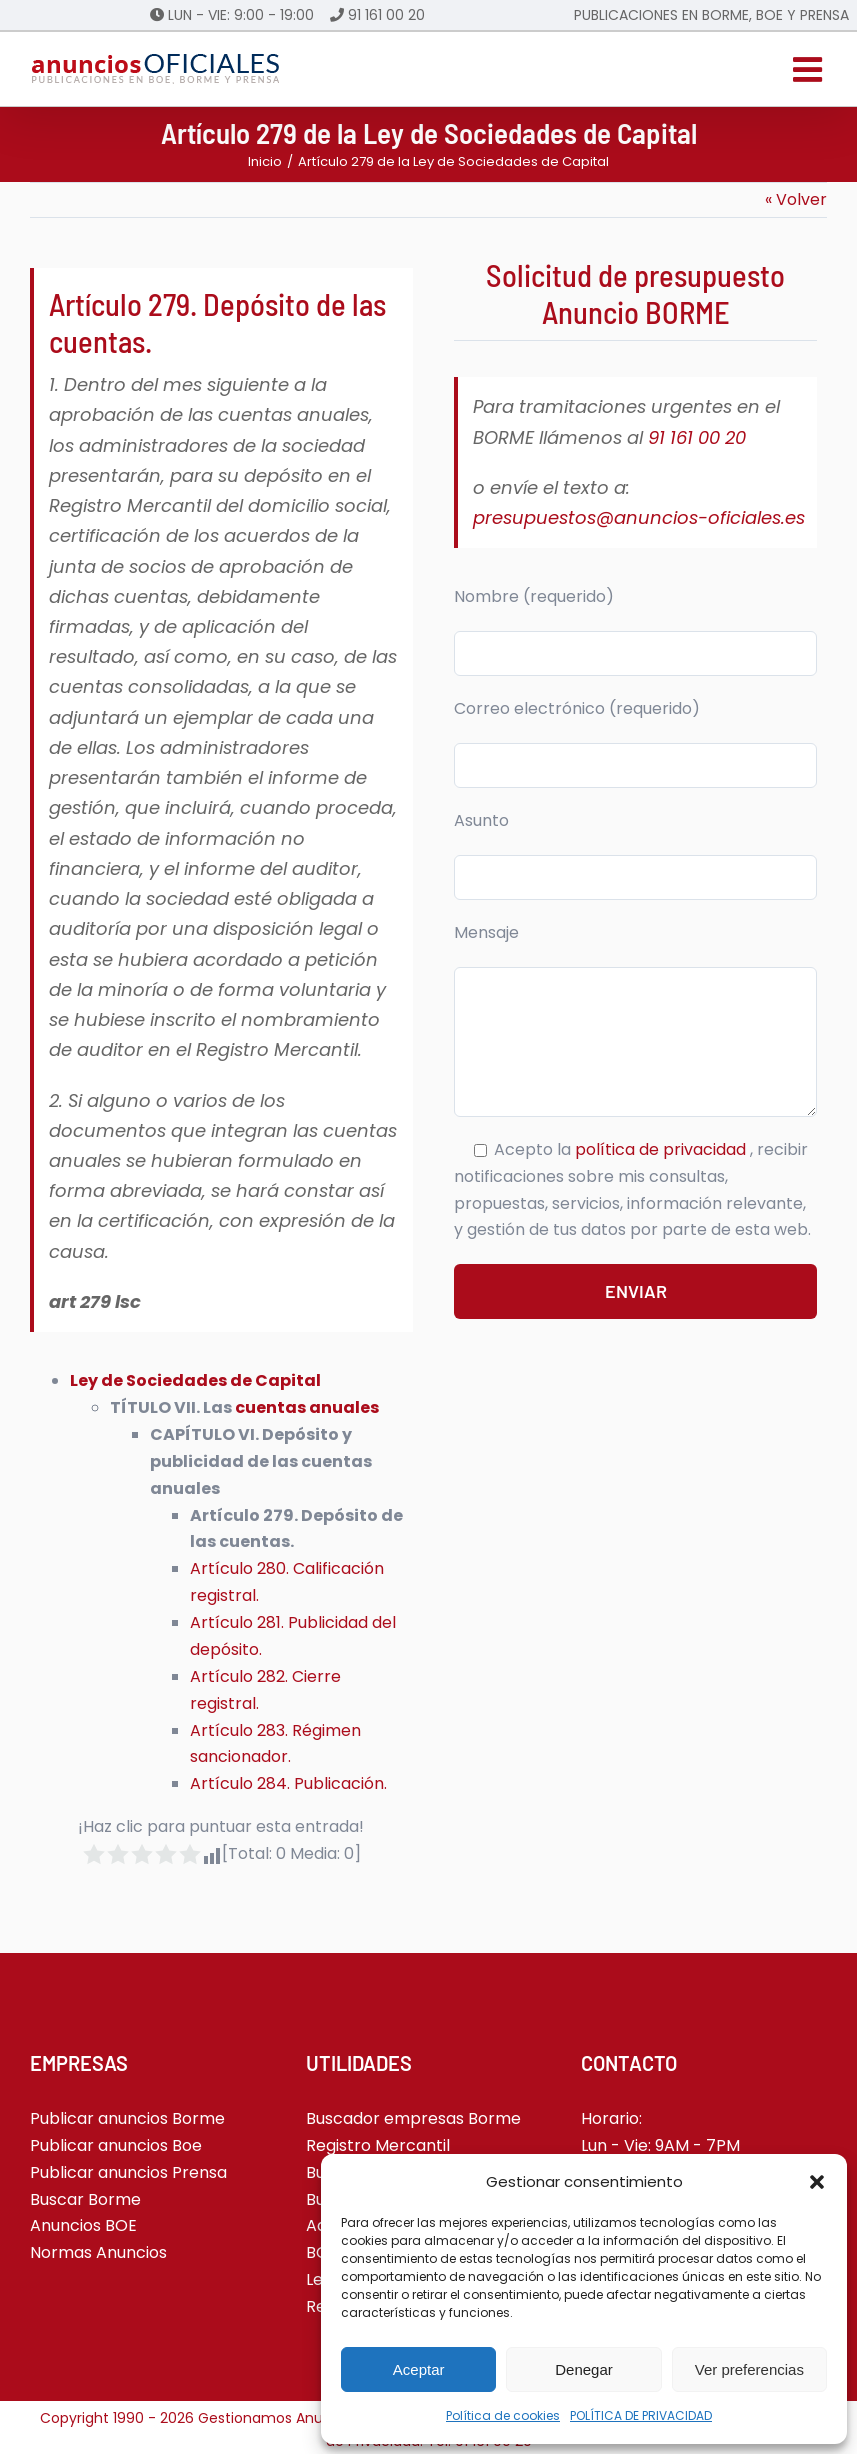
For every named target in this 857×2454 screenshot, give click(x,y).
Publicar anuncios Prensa (128, 2172)
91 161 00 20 (386, 15)
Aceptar (419, 2369)
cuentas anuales (307, 1407)
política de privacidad (662, 1149)
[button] (817, 2182)
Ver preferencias (749, 2369)
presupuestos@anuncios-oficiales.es (639, 517)
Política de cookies (503, 2415)
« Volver (796, 199)
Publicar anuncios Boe (116, 2145)
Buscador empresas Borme (413, 2118)
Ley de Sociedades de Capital (195, 1380)
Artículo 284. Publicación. (288, 1783)
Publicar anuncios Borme (127, 2118)
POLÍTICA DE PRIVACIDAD (641, 2415)
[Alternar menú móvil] (810, 69)
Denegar (584, 2369)
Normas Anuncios (98, 2252)
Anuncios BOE (83, 2225)
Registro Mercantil (378, 2145)
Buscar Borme (85, 2199)
